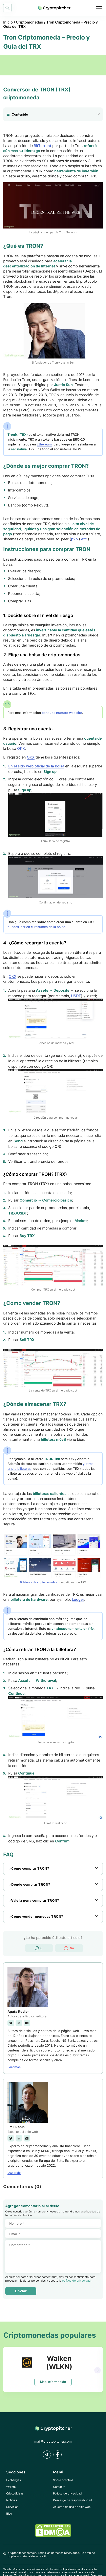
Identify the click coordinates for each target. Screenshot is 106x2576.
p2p (74, 539)
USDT (76, 996)
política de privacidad (76, 2280)
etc (84, 539)
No (69, 1948)
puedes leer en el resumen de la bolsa (36, 927)
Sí (39, 1948)
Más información (53, 2382)
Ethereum (44, 444)
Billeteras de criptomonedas (38, 1582)
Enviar (21, 2291)
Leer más (14, 2067)
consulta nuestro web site (62, 713)
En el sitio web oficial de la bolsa (36, 766)
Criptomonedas (29, 22)
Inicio (8, 22)
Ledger (78, 1599)
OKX (21, 748)
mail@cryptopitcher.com (53, 2441)
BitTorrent (42, 146)
